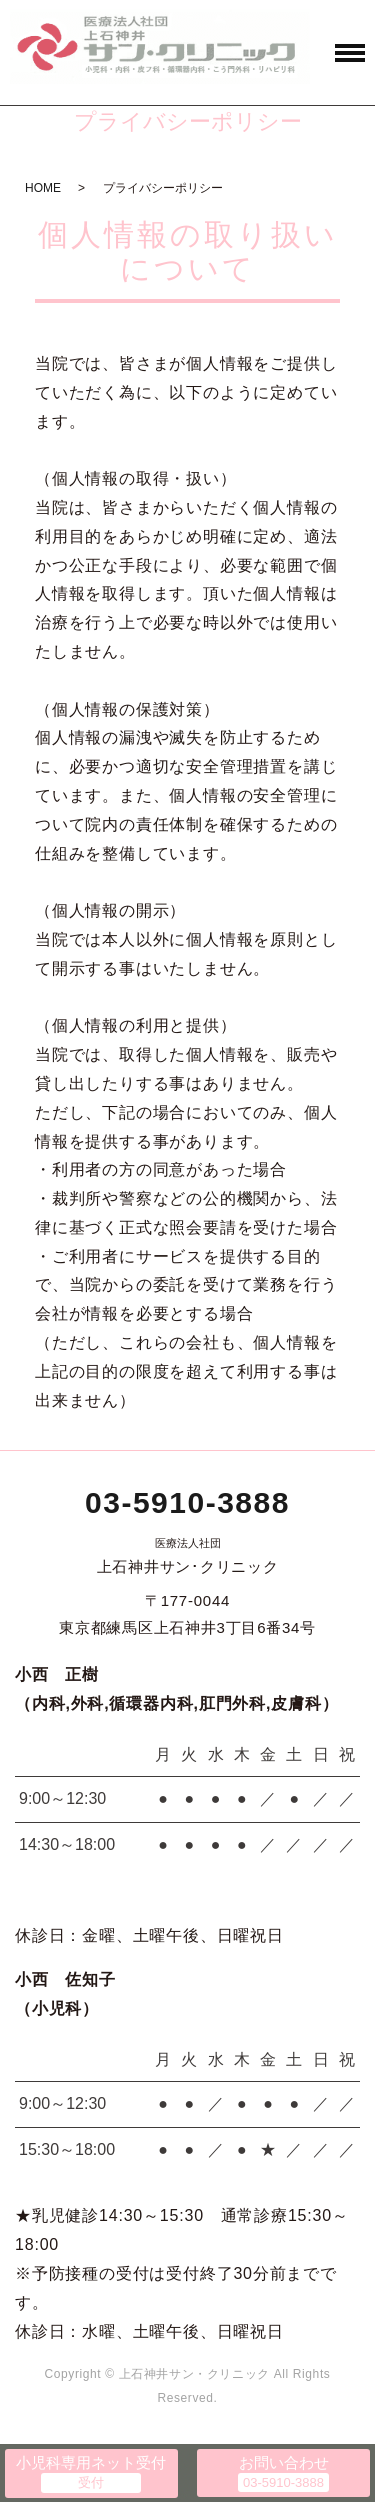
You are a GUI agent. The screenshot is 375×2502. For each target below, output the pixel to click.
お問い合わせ (284, 2462)
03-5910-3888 (187, 1502)
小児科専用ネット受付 (91, 2462)
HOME (43, 188)
